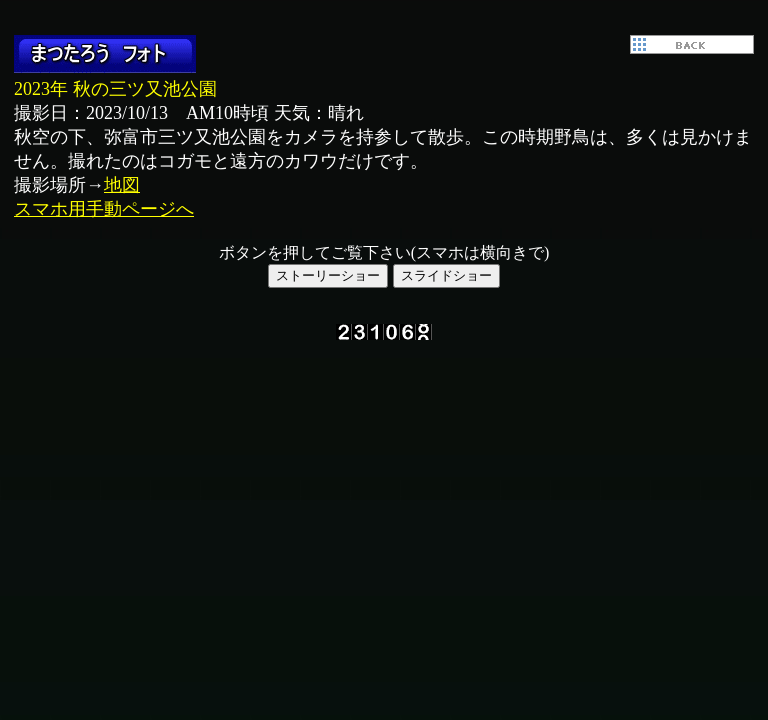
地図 (122, 185)
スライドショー (446, 275)
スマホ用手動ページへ (104, 209)
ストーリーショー (328, 275)
